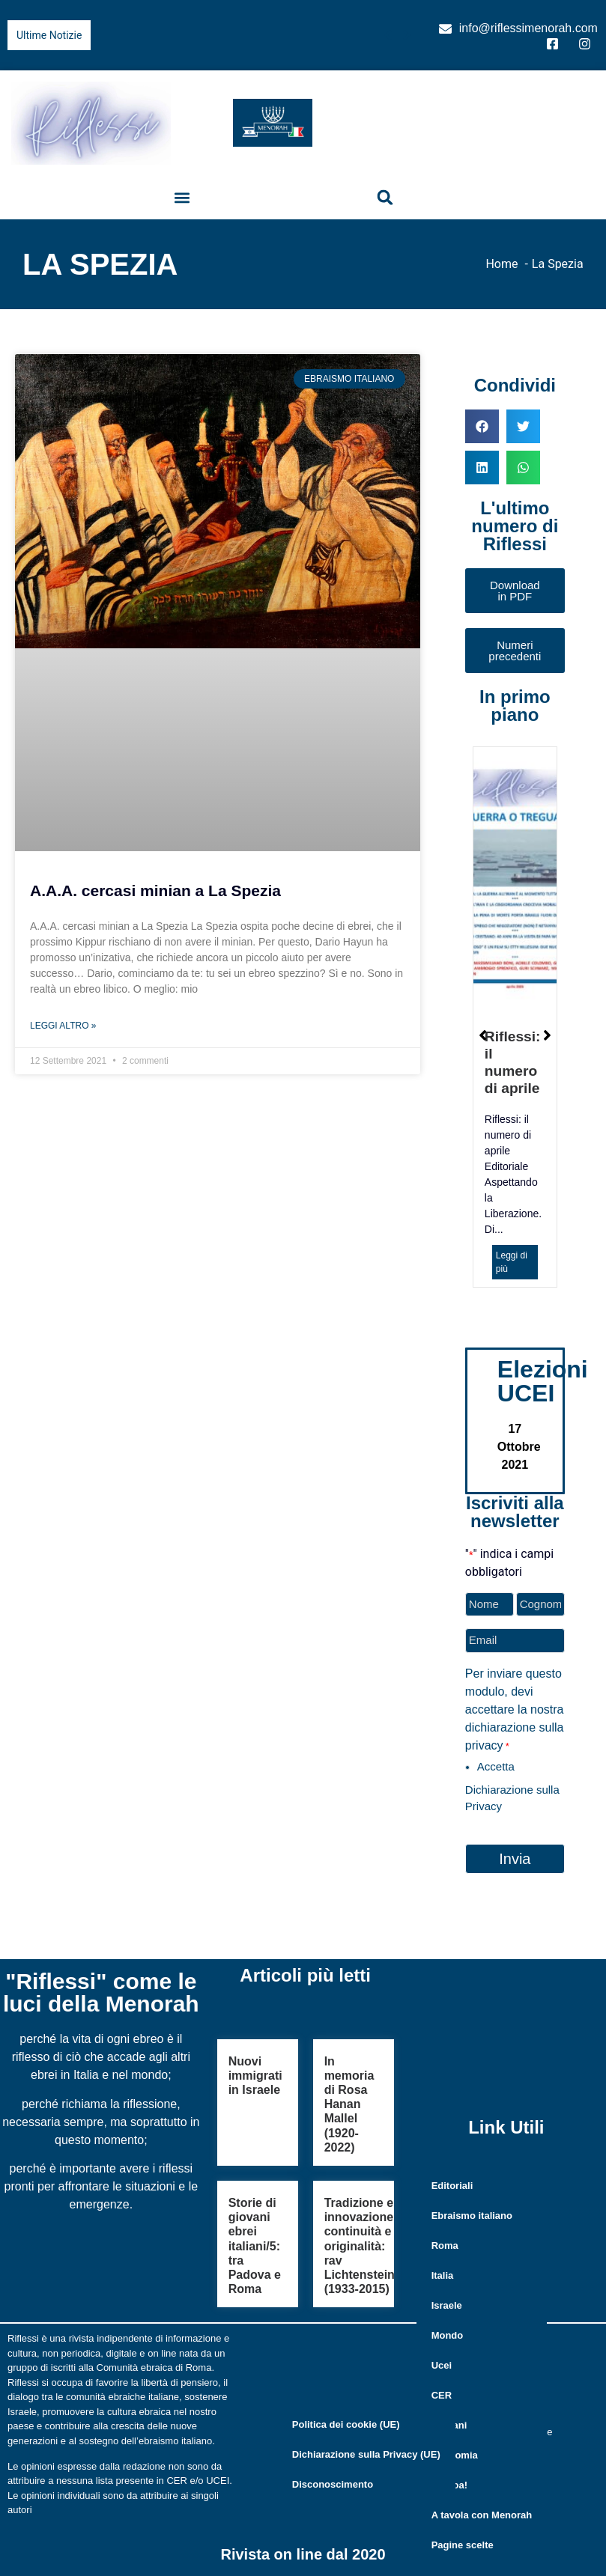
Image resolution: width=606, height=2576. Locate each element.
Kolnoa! (449, 2484)
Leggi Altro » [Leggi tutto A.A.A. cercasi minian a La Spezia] (63, 1025)
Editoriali (452, 2184)
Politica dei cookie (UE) (346, 2424)
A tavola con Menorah (482, 2514)
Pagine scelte (462, 2544)
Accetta (496, 1766)
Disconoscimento (332, 2484)
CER (441, 2394)
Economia (454, 2454)
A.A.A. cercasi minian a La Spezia (155, 890)
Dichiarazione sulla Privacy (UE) (366, 2454)
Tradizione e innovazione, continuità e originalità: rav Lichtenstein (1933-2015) (360, 2245)
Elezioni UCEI (542, 1381)
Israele (446, 2304)
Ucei (441, 2364)
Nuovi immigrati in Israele (255, 2075)
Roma (444, 2244)
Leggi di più (511, 1262)
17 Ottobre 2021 (519, 1446)
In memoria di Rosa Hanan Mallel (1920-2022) (349, 2104)
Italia (442, 2274)
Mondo (447, 2334)
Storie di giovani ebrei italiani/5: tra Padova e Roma (254, 2245)
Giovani (449, 2424)
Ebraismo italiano (471, 2214)
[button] (181, 197)
